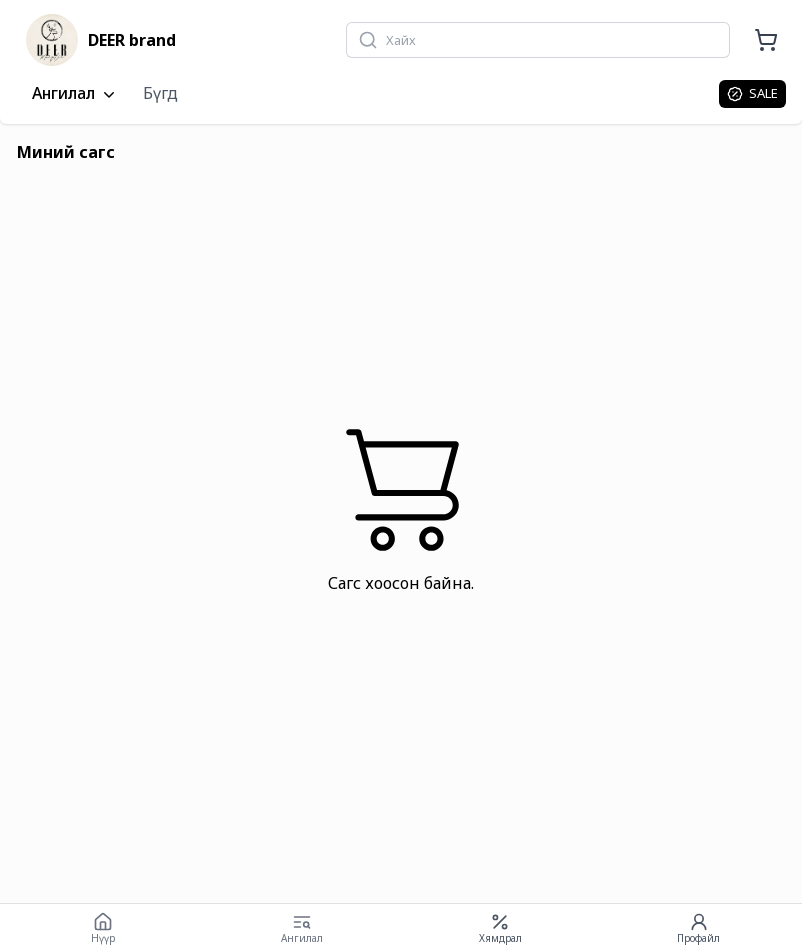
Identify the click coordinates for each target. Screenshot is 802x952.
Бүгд (160, 93)
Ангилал (75, 94)
